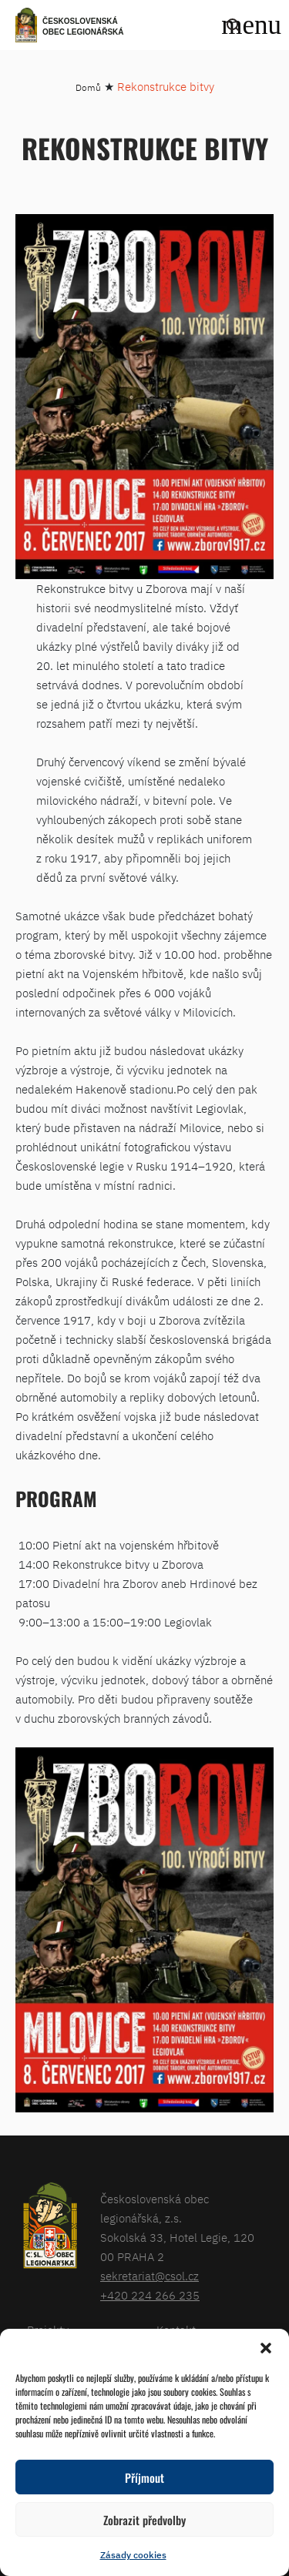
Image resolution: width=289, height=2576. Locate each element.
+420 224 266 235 (150, 2295)
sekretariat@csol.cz (149, 2276)
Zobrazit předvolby (144, 2519)
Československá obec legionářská (83, 26)
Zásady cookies (133, 2555)
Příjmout (144, 2477)
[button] (266, 2348)
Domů (88, 87)
